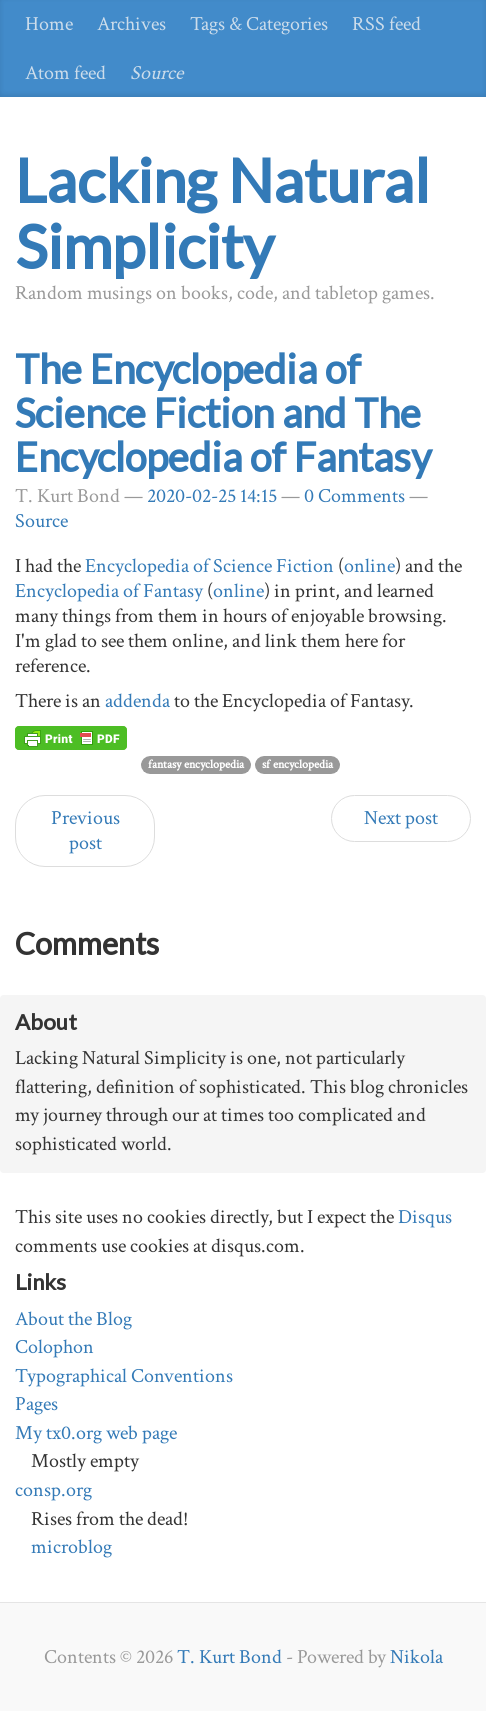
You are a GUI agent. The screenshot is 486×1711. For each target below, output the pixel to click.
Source (156, 73)
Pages (36, 1404)
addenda (137, 701)
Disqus (425, 1217)
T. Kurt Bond (229, 1657)
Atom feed (65, 73)
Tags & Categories (259, 24)
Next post (401, 818)
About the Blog (73, 1319)
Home (49, 24)
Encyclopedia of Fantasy (109, 591)
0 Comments (354, 496)
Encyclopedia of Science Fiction (209, 566)
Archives (131, 24)
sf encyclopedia (297, 764)
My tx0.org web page (96, 1433)
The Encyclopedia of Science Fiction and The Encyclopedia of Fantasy (223, 413)
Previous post (85, 830)
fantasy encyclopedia (196, 764)
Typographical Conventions (124, 1376)
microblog (71, 1547)
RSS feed (386, 24)
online (369, 566)
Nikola (416, 1657)
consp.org (53, 1490)
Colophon (54, 1347)
